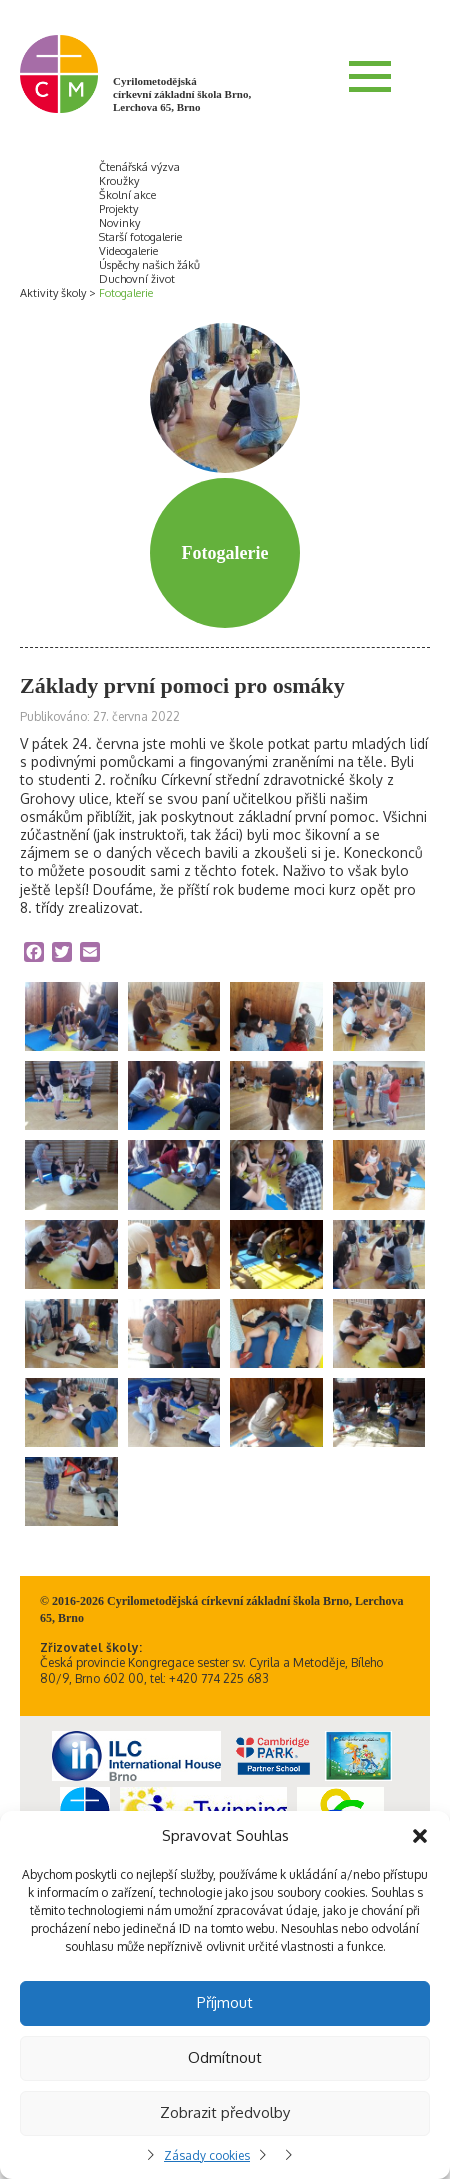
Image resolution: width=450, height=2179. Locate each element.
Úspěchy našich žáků (149, 265)
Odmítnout (225, 2057)
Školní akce (127, 195)
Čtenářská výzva (139, 167)
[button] (420, 1836)
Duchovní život (137, 279)
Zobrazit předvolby (225, 2112)
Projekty (118, 209)
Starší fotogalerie (140, 237)
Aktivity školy (53, 293)
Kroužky (119, 181)
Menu (370, 76)
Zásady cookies (207, 2155)
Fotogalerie (126, 293)
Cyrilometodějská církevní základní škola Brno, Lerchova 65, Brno (182, 94)
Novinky (119, 223)
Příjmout (225, 2002)
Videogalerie (128, 251)
